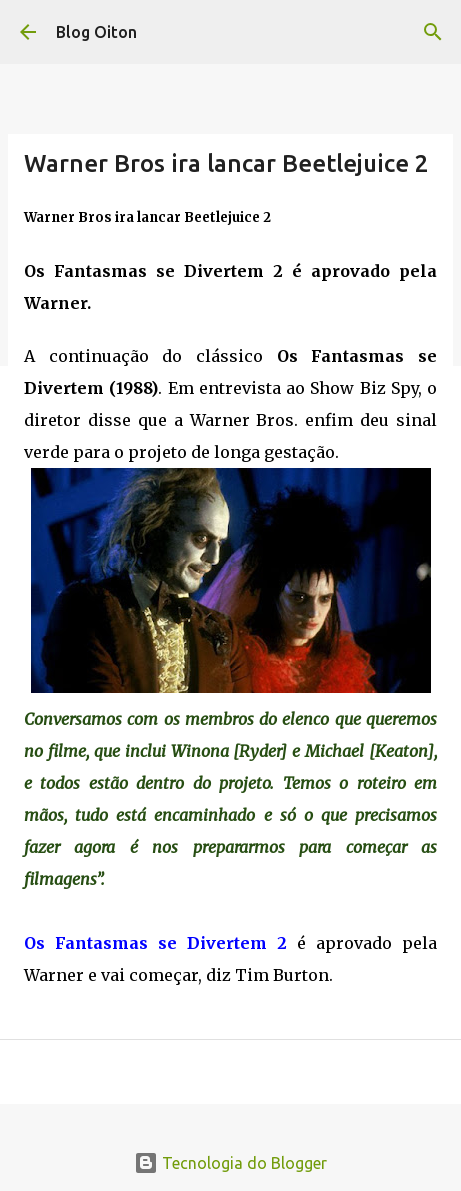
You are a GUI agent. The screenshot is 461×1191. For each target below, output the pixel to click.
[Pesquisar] (433, 32)
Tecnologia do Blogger (230, 1163)
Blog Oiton (96, 32)
